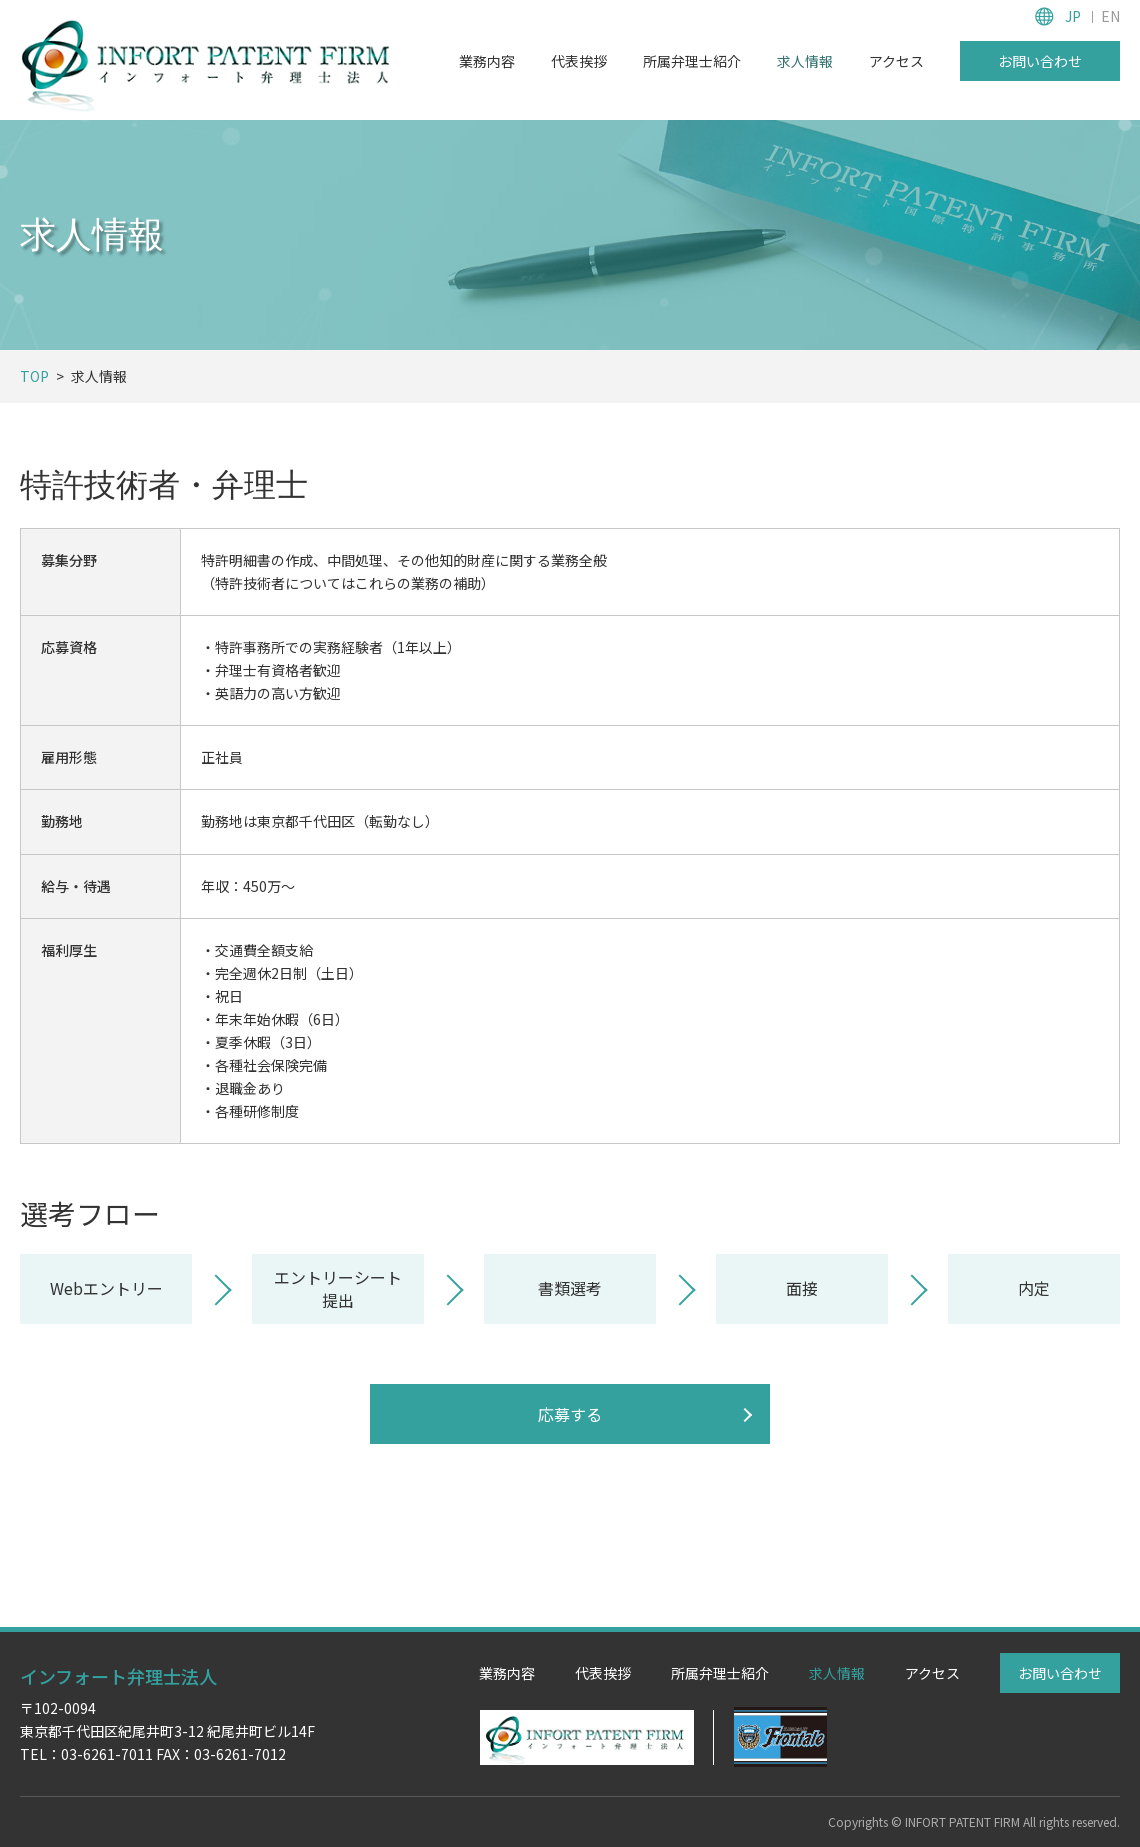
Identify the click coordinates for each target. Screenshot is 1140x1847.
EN (1110, 16)
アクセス (896, 61)
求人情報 (805, 61)
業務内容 (487, 61)
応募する (570, 1414)
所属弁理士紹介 (692, 61)
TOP (34, 376)
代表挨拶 (579, 61)
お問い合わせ (1040, 61)
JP (1073, 16)
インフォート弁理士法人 (118, 1676)
